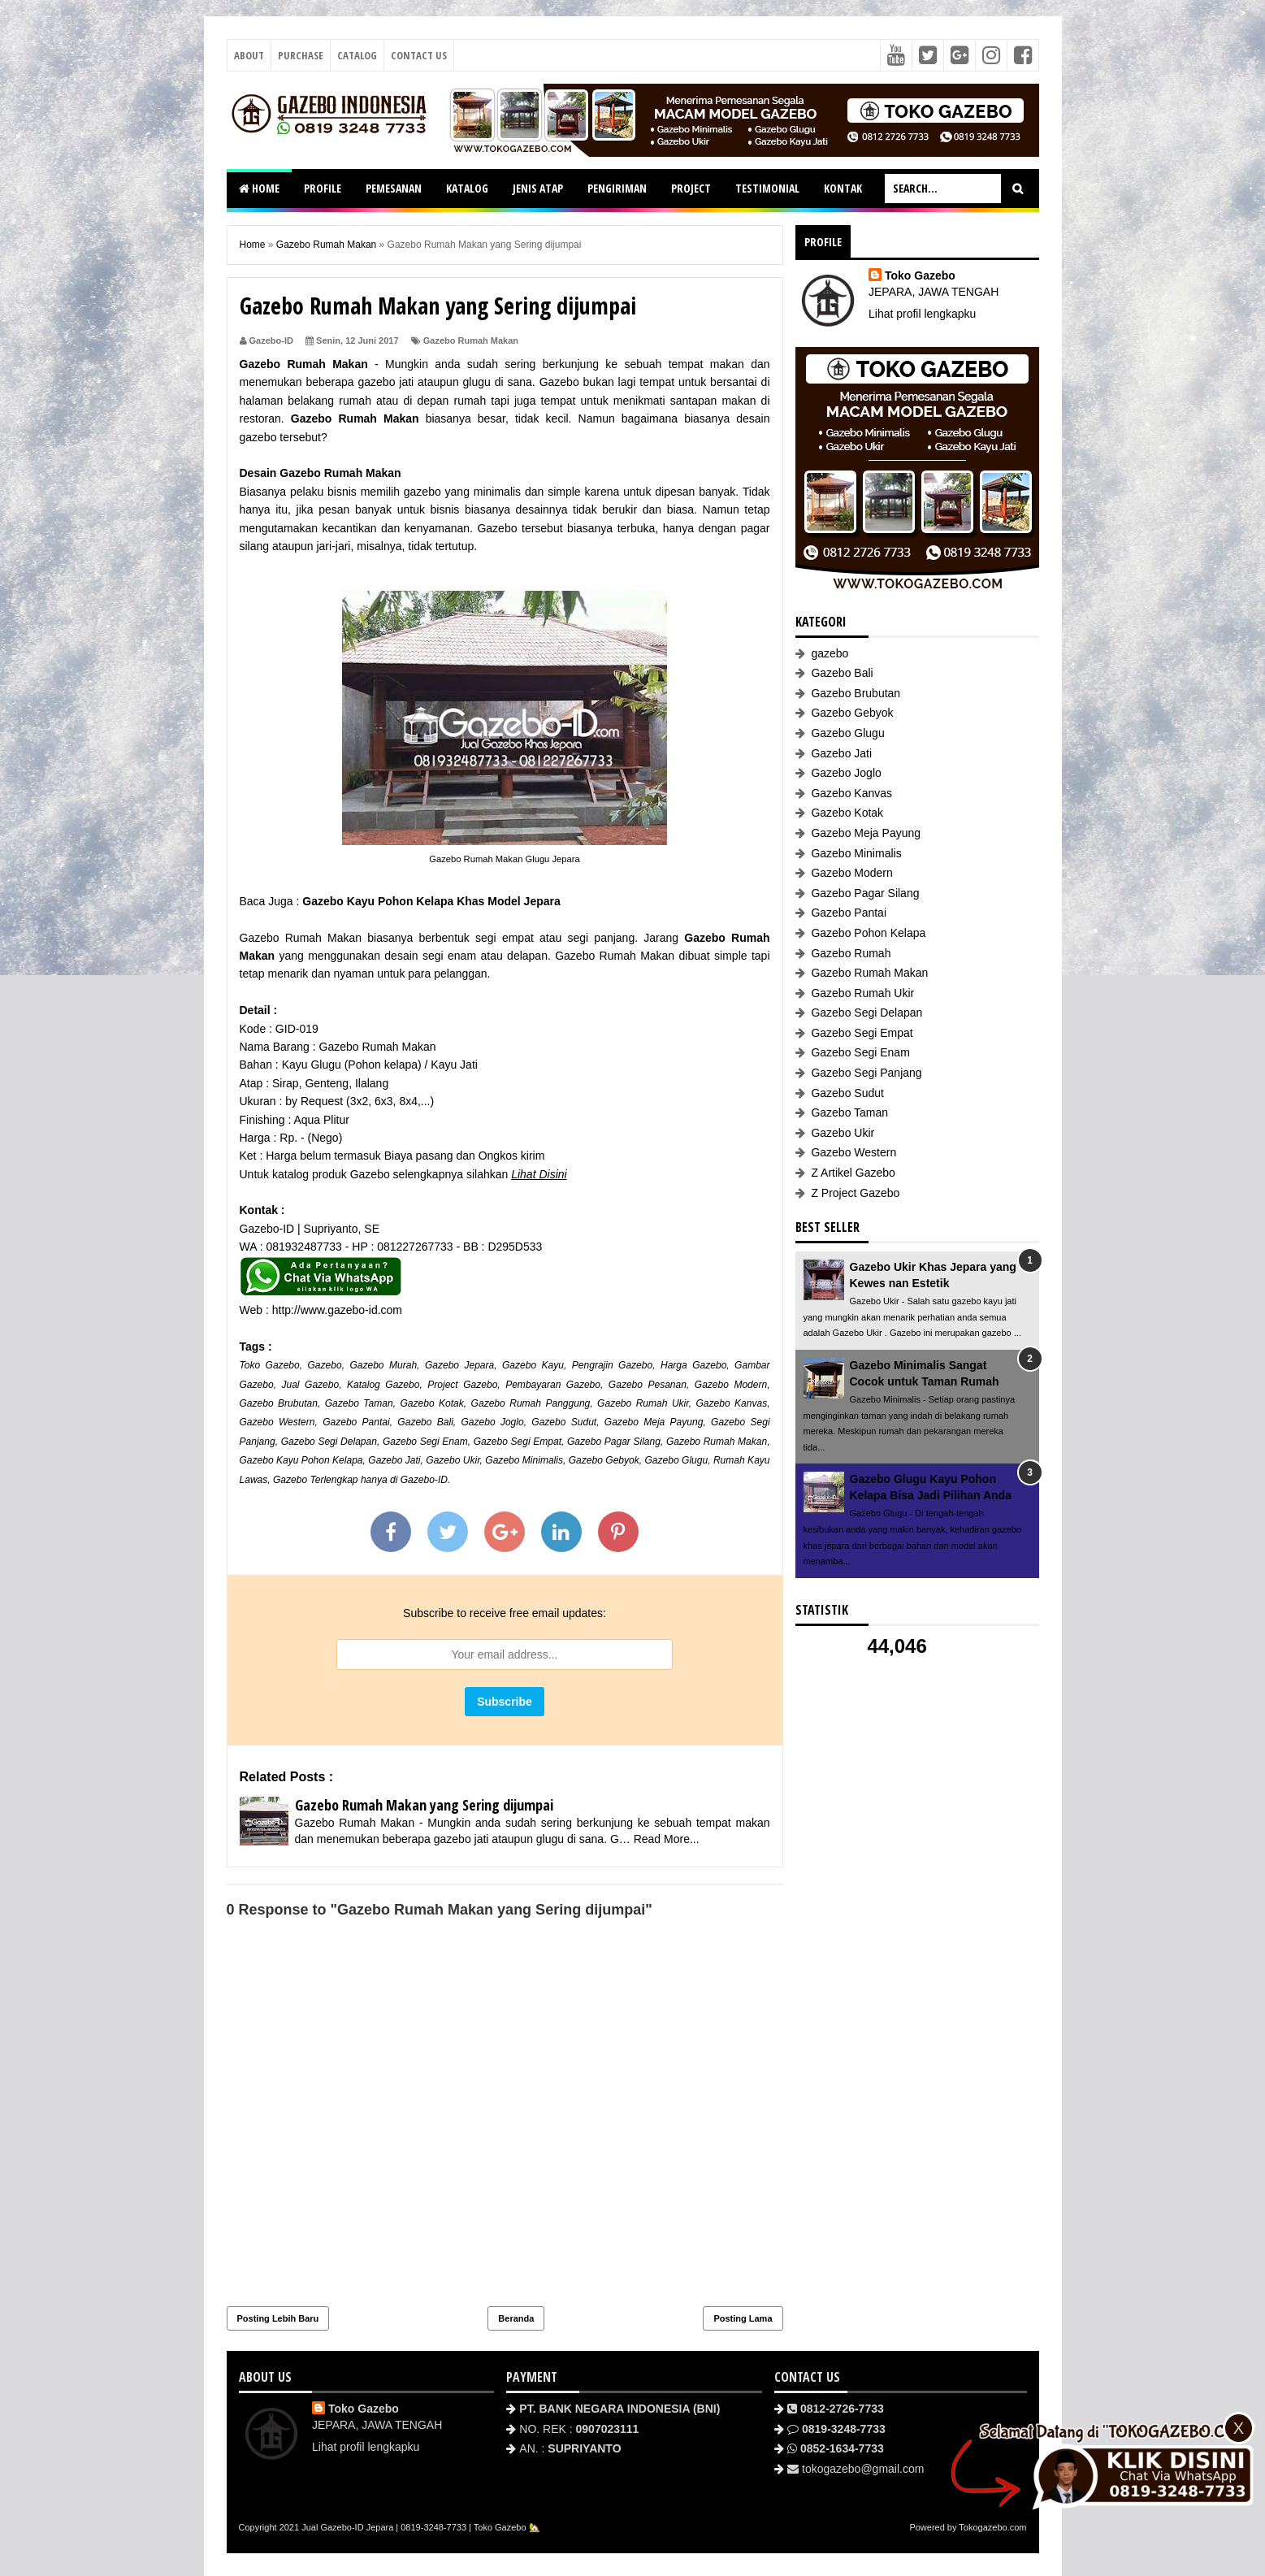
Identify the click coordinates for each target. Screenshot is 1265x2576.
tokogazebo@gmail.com (863, 2468)
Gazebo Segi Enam (425, 1441)
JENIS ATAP (538, 188)
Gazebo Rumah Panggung (531, 1403)
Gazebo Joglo (492, 1422)
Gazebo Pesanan (648, 1384)
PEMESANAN (394, 188)
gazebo (829, 653)
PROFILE (322, 188)
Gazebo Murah (383, 1365)
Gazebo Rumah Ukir (643, 1403)
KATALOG (467, 188)
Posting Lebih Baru (278, 2318)
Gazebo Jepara (459, 1365)
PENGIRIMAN (617, 188)
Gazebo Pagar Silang (614, 1441)
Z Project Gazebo (855, 1192)
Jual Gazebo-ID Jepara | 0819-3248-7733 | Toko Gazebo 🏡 (420, 2527)
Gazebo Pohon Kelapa (868, 932)
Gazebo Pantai (356, 1422)
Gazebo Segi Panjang (866, 1072)
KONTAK (843, 188)
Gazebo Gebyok (604, 1460)
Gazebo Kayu (533, 1365)
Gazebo (325, 1365)
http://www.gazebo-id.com (337, 1309)
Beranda (516, 2318)
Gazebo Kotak (431, 1403)
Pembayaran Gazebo (552, 1384)
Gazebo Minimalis (524, 1460)
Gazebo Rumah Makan (470, 340)
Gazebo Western (277, 1422)
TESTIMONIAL (767, 188)
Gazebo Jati (394, 1460)
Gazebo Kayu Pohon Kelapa (301, 1460)
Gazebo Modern (731, 1384)
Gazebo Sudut (563, 1422)
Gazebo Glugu (676, 1460)
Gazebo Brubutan (279, 1403)
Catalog (357, 55)
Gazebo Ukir (452, 1460)
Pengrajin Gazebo (612, 1365)
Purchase (300, 55)
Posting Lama (742, 2318)
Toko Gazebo (270, 1365)
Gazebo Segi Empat (517, 1441)
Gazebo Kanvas (731, 1403)
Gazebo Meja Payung (654, 1422)
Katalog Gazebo (383, 1384)
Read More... (667, 1838)
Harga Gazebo (693, 1365)
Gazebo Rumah (850, 953)
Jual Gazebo (310, 1384)
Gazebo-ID (424, 1479)
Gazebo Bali (425, 1422)
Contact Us (419, 55)
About (249, 55)
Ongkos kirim (512, 1155)
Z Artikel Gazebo (853, 1172)
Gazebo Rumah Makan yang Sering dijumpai (424, 1805)
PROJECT (691, 188)
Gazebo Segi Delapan (329, 1441)
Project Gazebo (462, 1384)
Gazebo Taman (359, 1403)
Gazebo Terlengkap (315, 1479)
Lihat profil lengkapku (922, 313)
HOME (259, 188)
